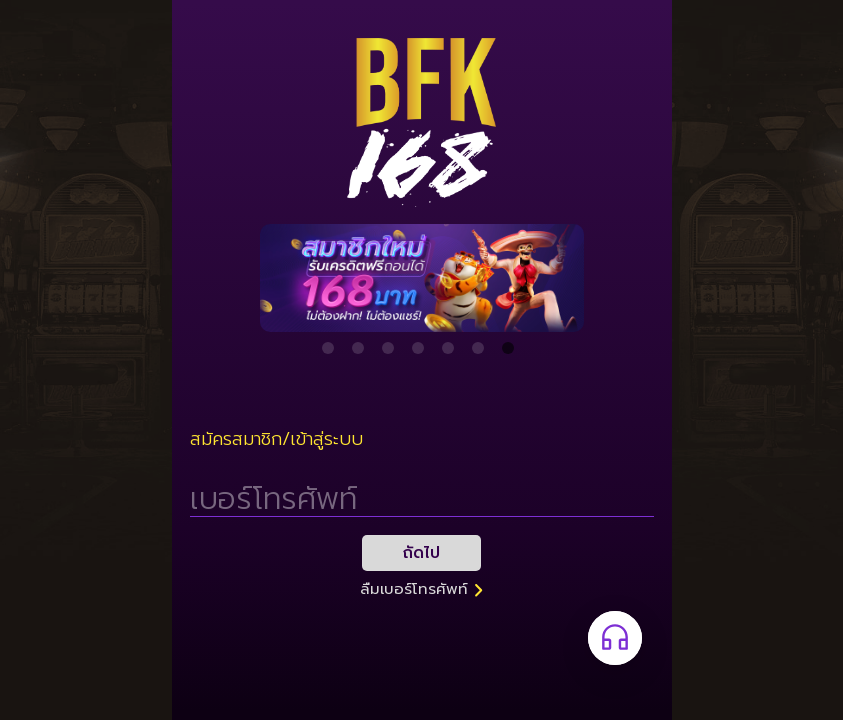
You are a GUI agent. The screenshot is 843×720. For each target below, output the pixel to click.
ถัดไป (421, 553)
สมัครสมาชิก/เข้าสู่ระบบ (276, 439)
